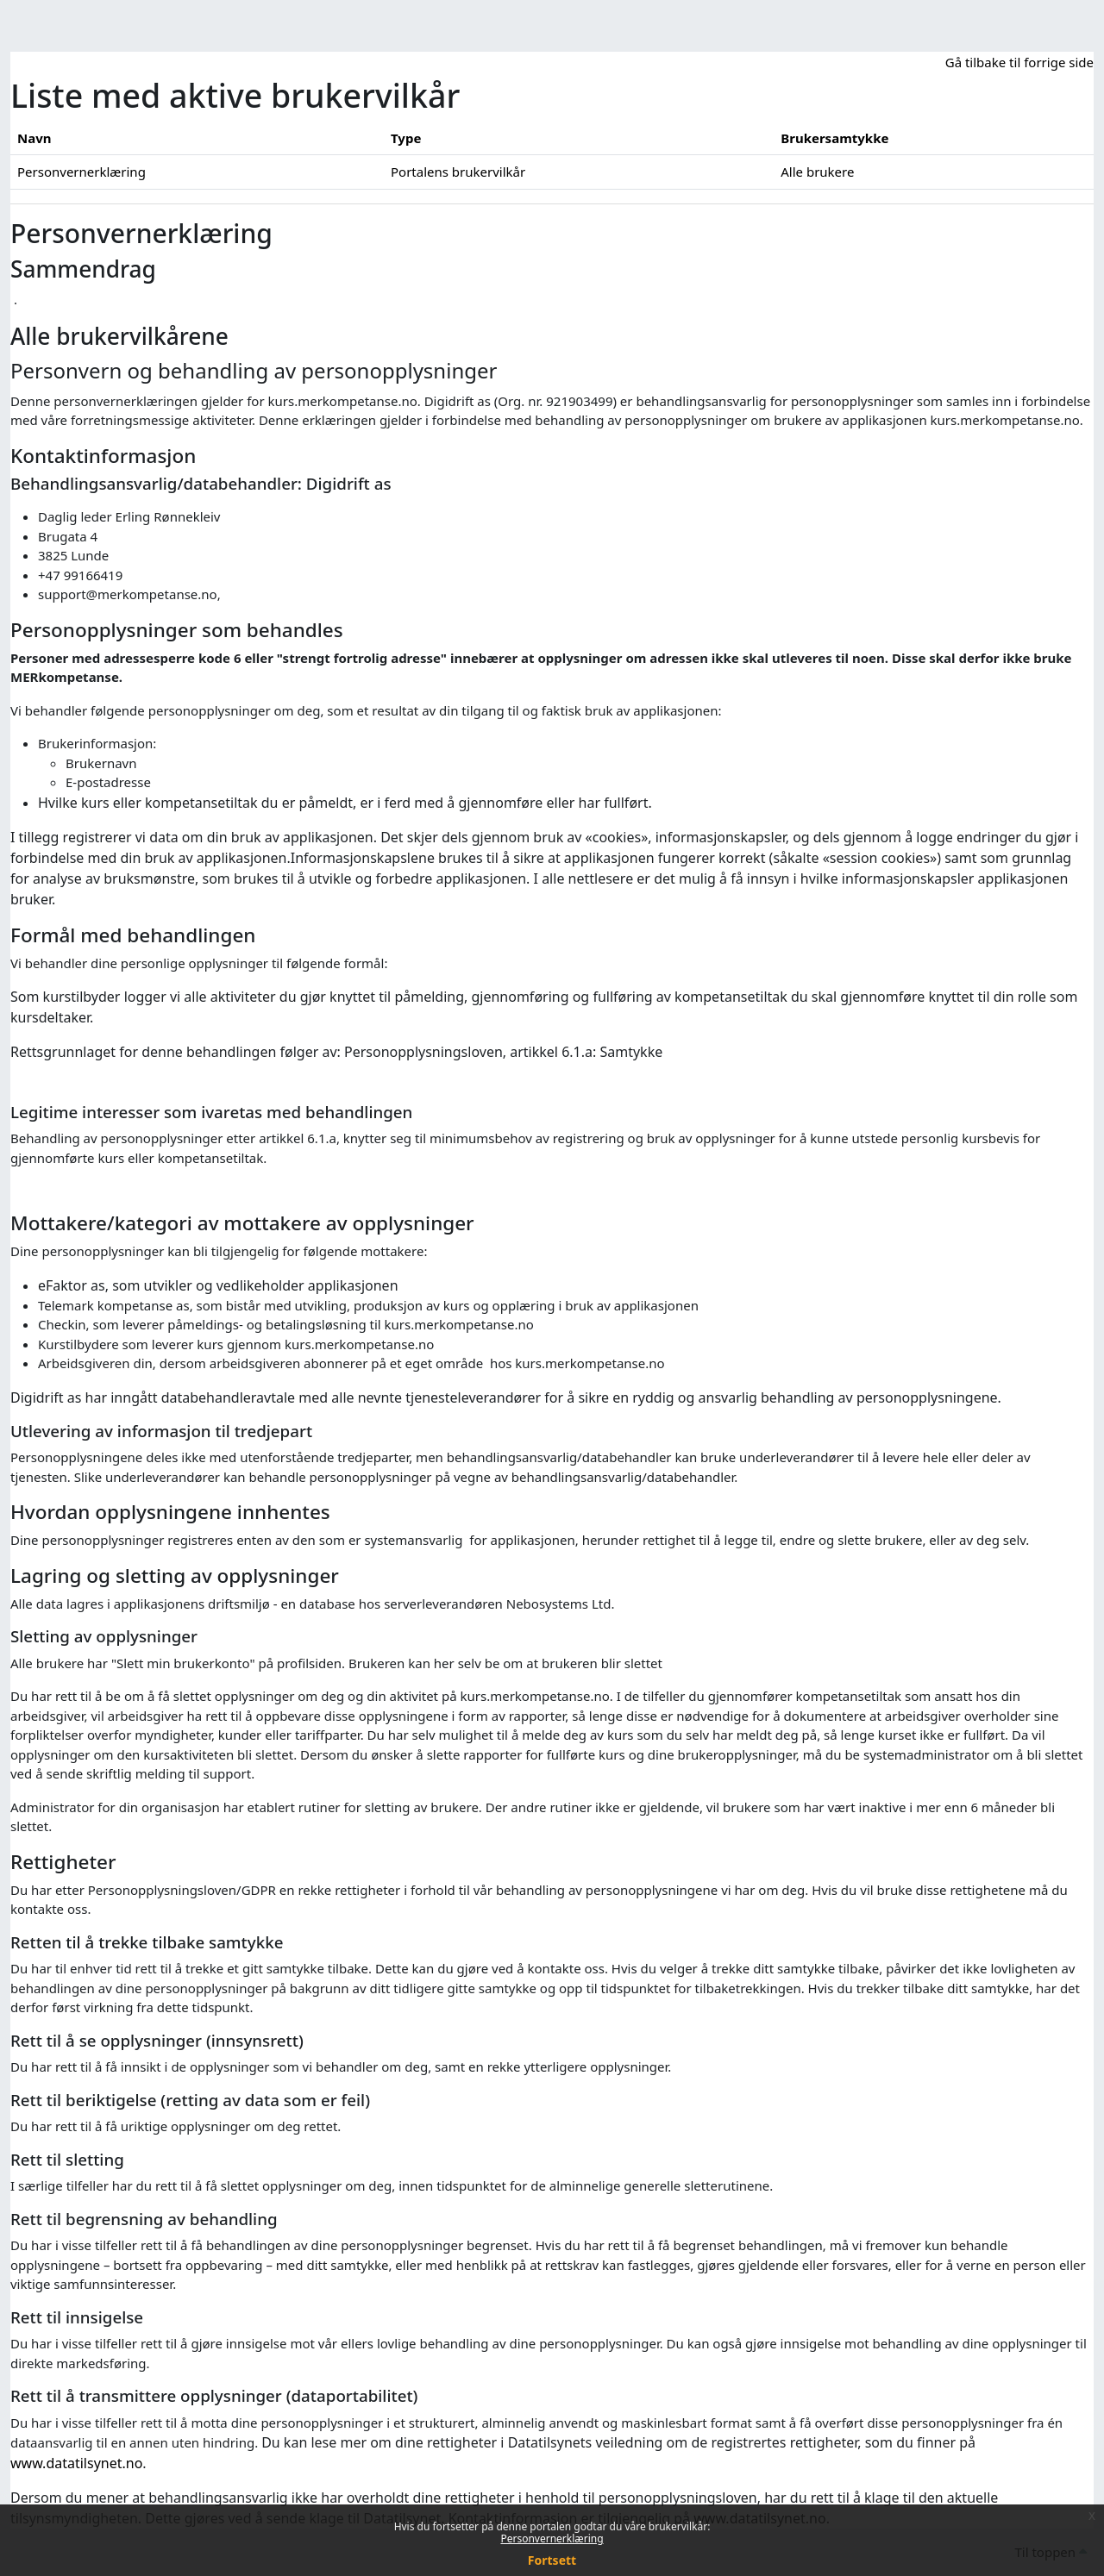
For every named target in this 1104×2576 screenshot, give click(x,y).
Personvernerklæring (551, 2538)
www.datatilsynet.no (76, 2463)
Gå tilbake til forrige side (1019, 62)
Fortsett (552, 2560)
